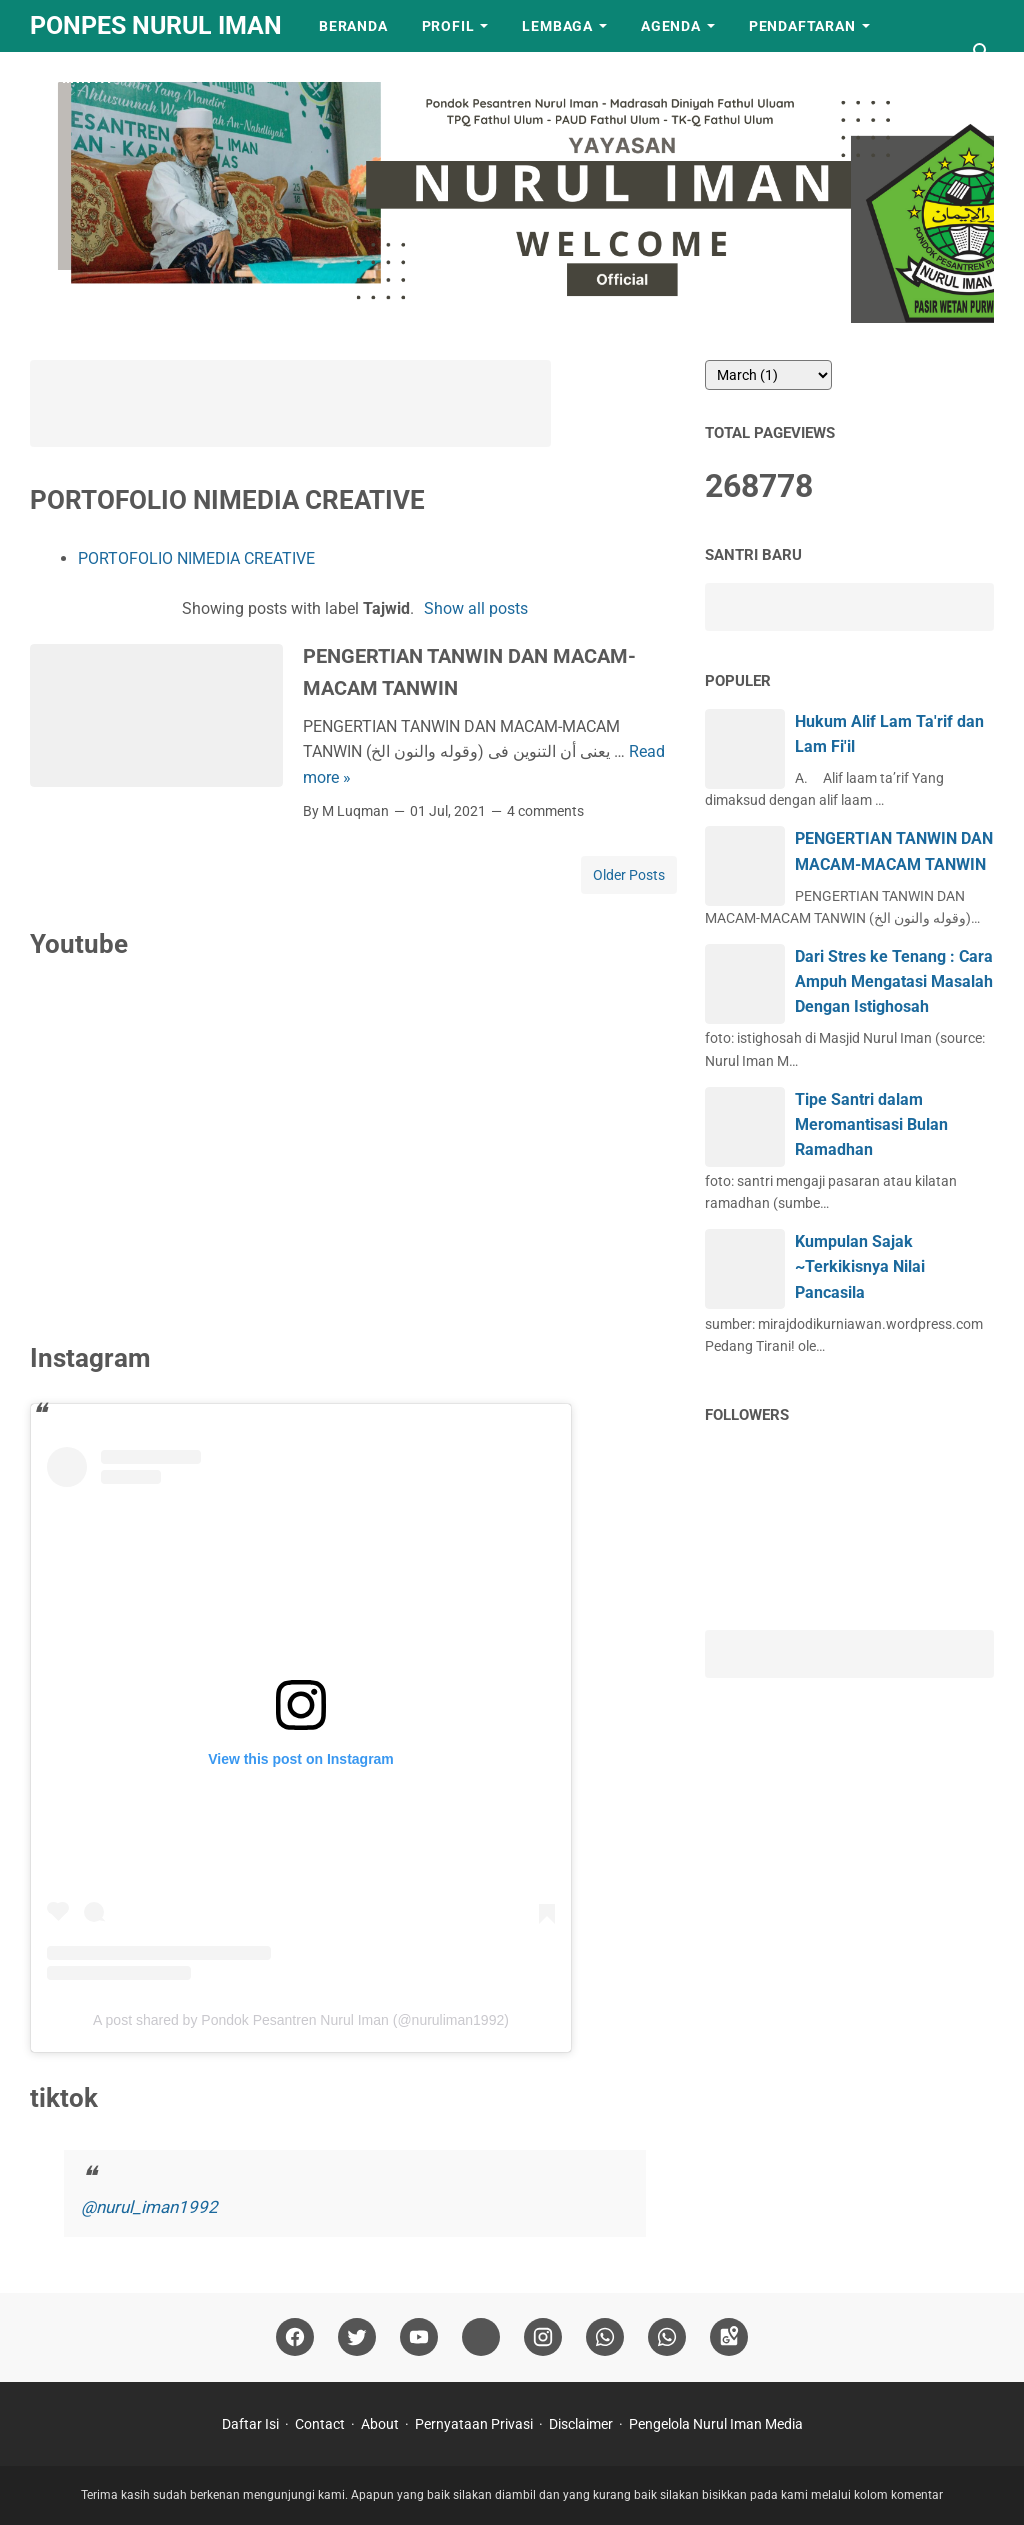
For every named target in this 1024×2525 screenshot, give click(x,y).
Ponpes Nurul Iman (156, 25)
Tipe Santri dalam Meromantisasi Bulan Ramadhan (871, 1124)
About (380, 2424)
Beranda (353, 26)
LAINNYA (79, 78)
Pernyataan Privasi (474, 2424)
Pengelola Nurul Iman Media (716, 2424)
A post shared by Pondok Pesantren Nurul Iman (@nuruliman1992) (301, 2020)
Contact (320, 2424)
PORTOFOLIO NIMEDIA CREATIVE (196, 558)
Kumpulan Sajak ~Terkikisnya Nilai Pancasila (860, 1266)
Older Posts (629, 875)
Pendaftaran (802, 26)
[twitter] (357, 2337)
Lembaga (557, 26)
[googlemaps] (729, 2337)
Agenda (671, 26)
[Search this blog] (982, 52)
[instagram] (543, 2337)
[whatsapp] (605, 2337)
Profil (448, 26)
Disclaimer (581, 2424)
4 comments (545, 811)
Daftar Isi (250, 2424)
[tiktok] (481, 2337)
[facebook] (295, 2337)
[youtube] (419, 2337)
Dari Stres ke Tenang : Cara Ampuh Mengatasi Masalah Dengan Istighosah (894, 981)
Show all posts (476, 608)
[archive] (768, 375)
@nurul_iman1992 (149, 2207)
